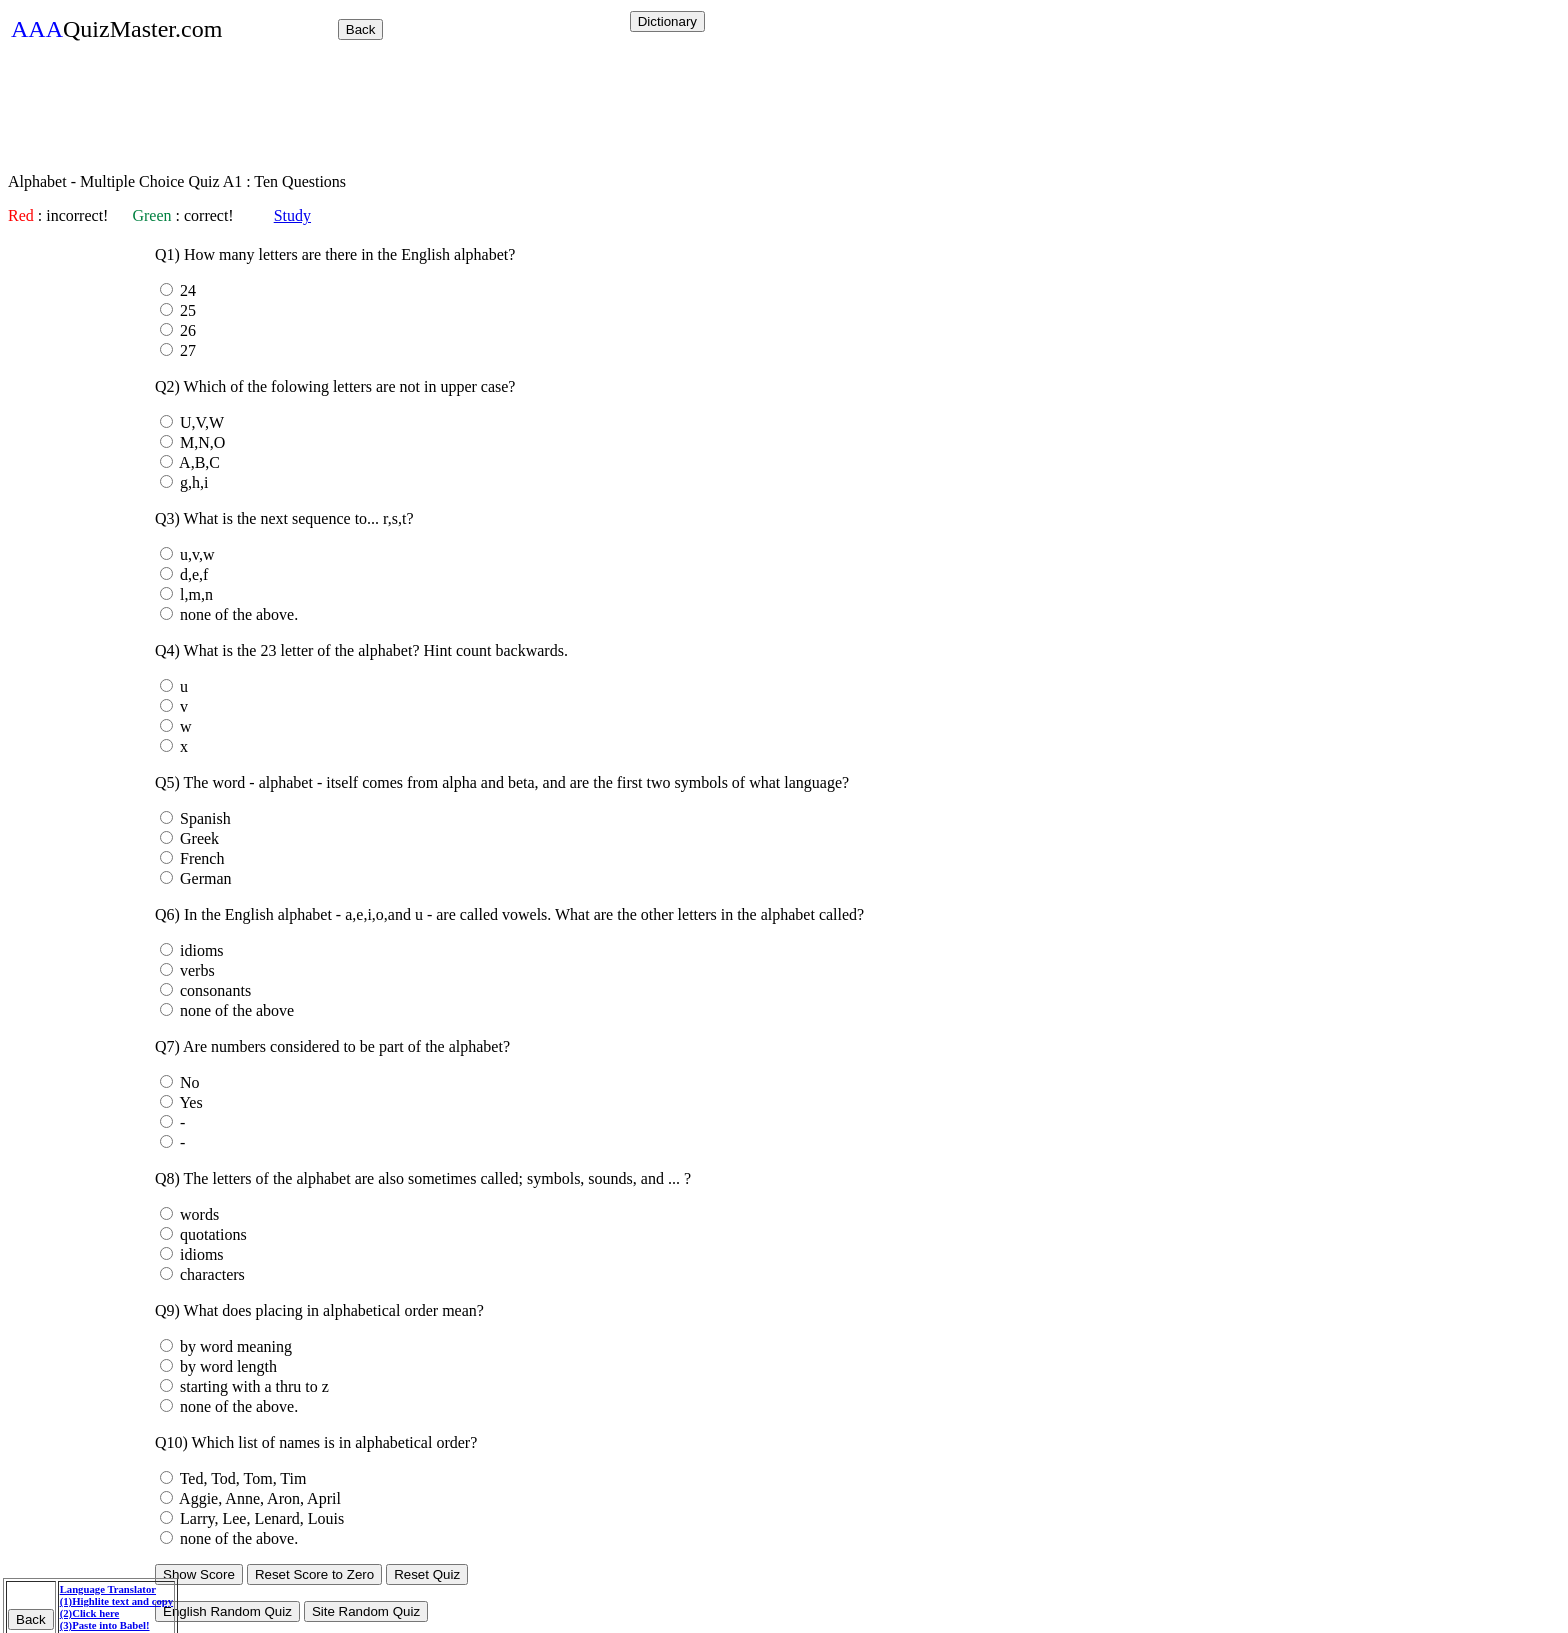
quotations (211, 1234)
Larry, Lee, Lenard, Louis (260, 1518)
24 (186, 290)
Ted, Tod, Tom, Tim (241, 1478)
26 (186, 330)
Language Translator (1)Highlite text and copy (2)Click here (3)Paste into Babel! (116, 1607)
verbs (195, 970)
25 (186, 310)
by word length (226, 1366)
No (188, 1082)
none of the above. (237, 614)
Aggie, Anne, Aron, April (258, 1498)
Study (292, 215)
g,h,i (192, 482)
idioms (200, 950)
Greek (197, 838)
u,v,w (195, 554)
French (200, 858)
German (204, 878)
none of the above (235, 1010)
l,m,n (194, 594)
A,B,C (198, 462)
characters (210, 1274)
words (197, 1214)
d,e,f (192, 574)
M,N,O (200, 442)
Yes (189, 1102)
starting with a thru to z (252, 1386)
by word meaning (234, 1346)
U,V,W (200, 422)
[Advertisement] (372, 112)
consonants (213, 990)
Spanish (203, 818)
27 (186, 350)
